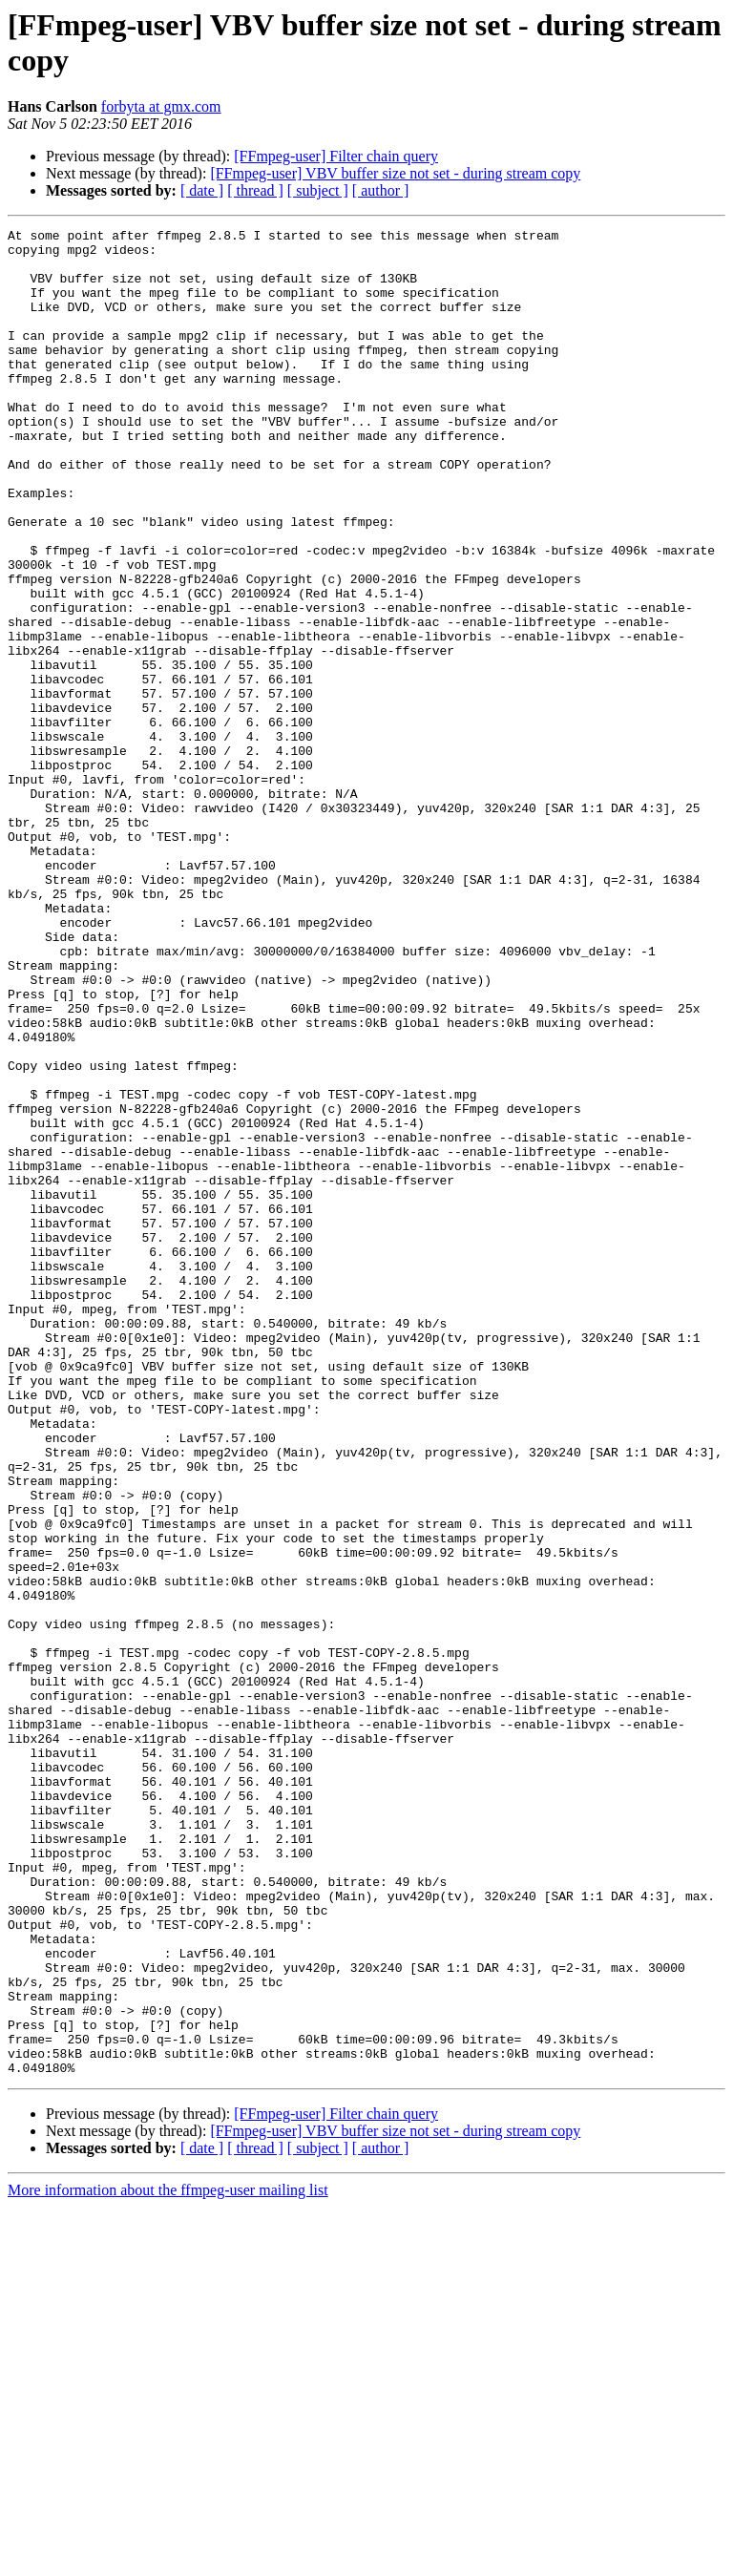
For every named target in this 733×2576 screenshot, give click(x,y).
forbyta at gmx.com (161, 106)
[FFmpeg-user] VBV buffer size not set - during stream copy (395, 173)
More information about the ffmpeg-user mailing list (168, 2559)
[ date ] (201, 190)
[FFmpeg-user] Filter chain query (336, 156)
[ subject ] (317, 190)
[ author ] (380, 190)
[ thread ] (255, 190)
